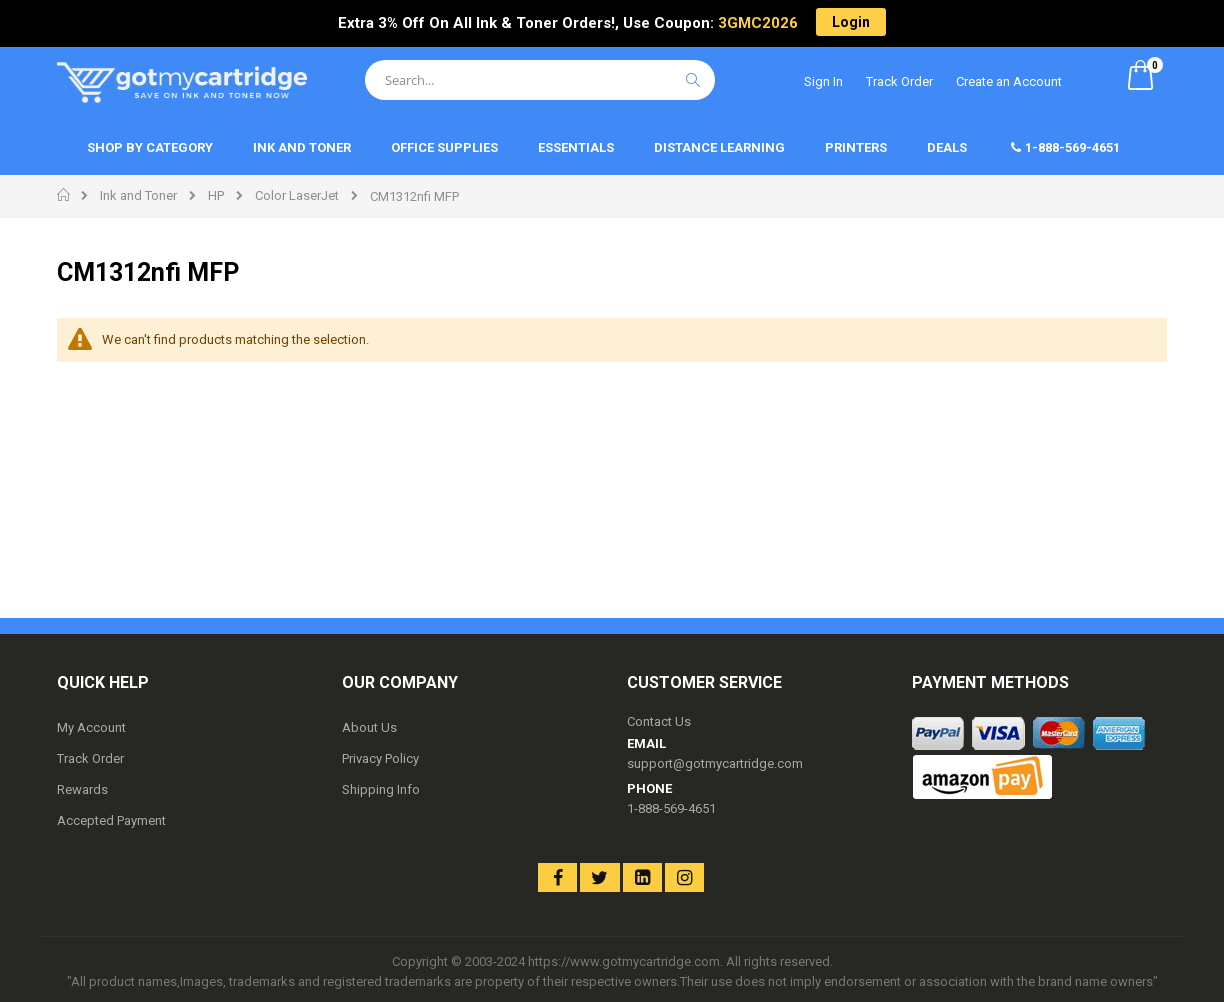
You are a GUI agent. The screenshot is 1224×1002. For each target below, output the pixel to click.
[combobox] (540, 80)
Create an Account (1009, 81)
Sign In (823, 81)
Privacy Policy (380, 758)
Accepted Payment (111, 820)
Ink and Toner (138, 195)
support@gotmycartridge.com (715, 763)
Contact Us (659, 721)
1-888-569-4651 (671, 808)
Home (64, 195)
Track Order (899, 81)
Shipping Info (381, 789)
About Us (369, 727)
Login (851, 22)
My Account (91, 727)
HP (216, 195)
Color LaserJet (297, 195)
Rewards (82, 789)
